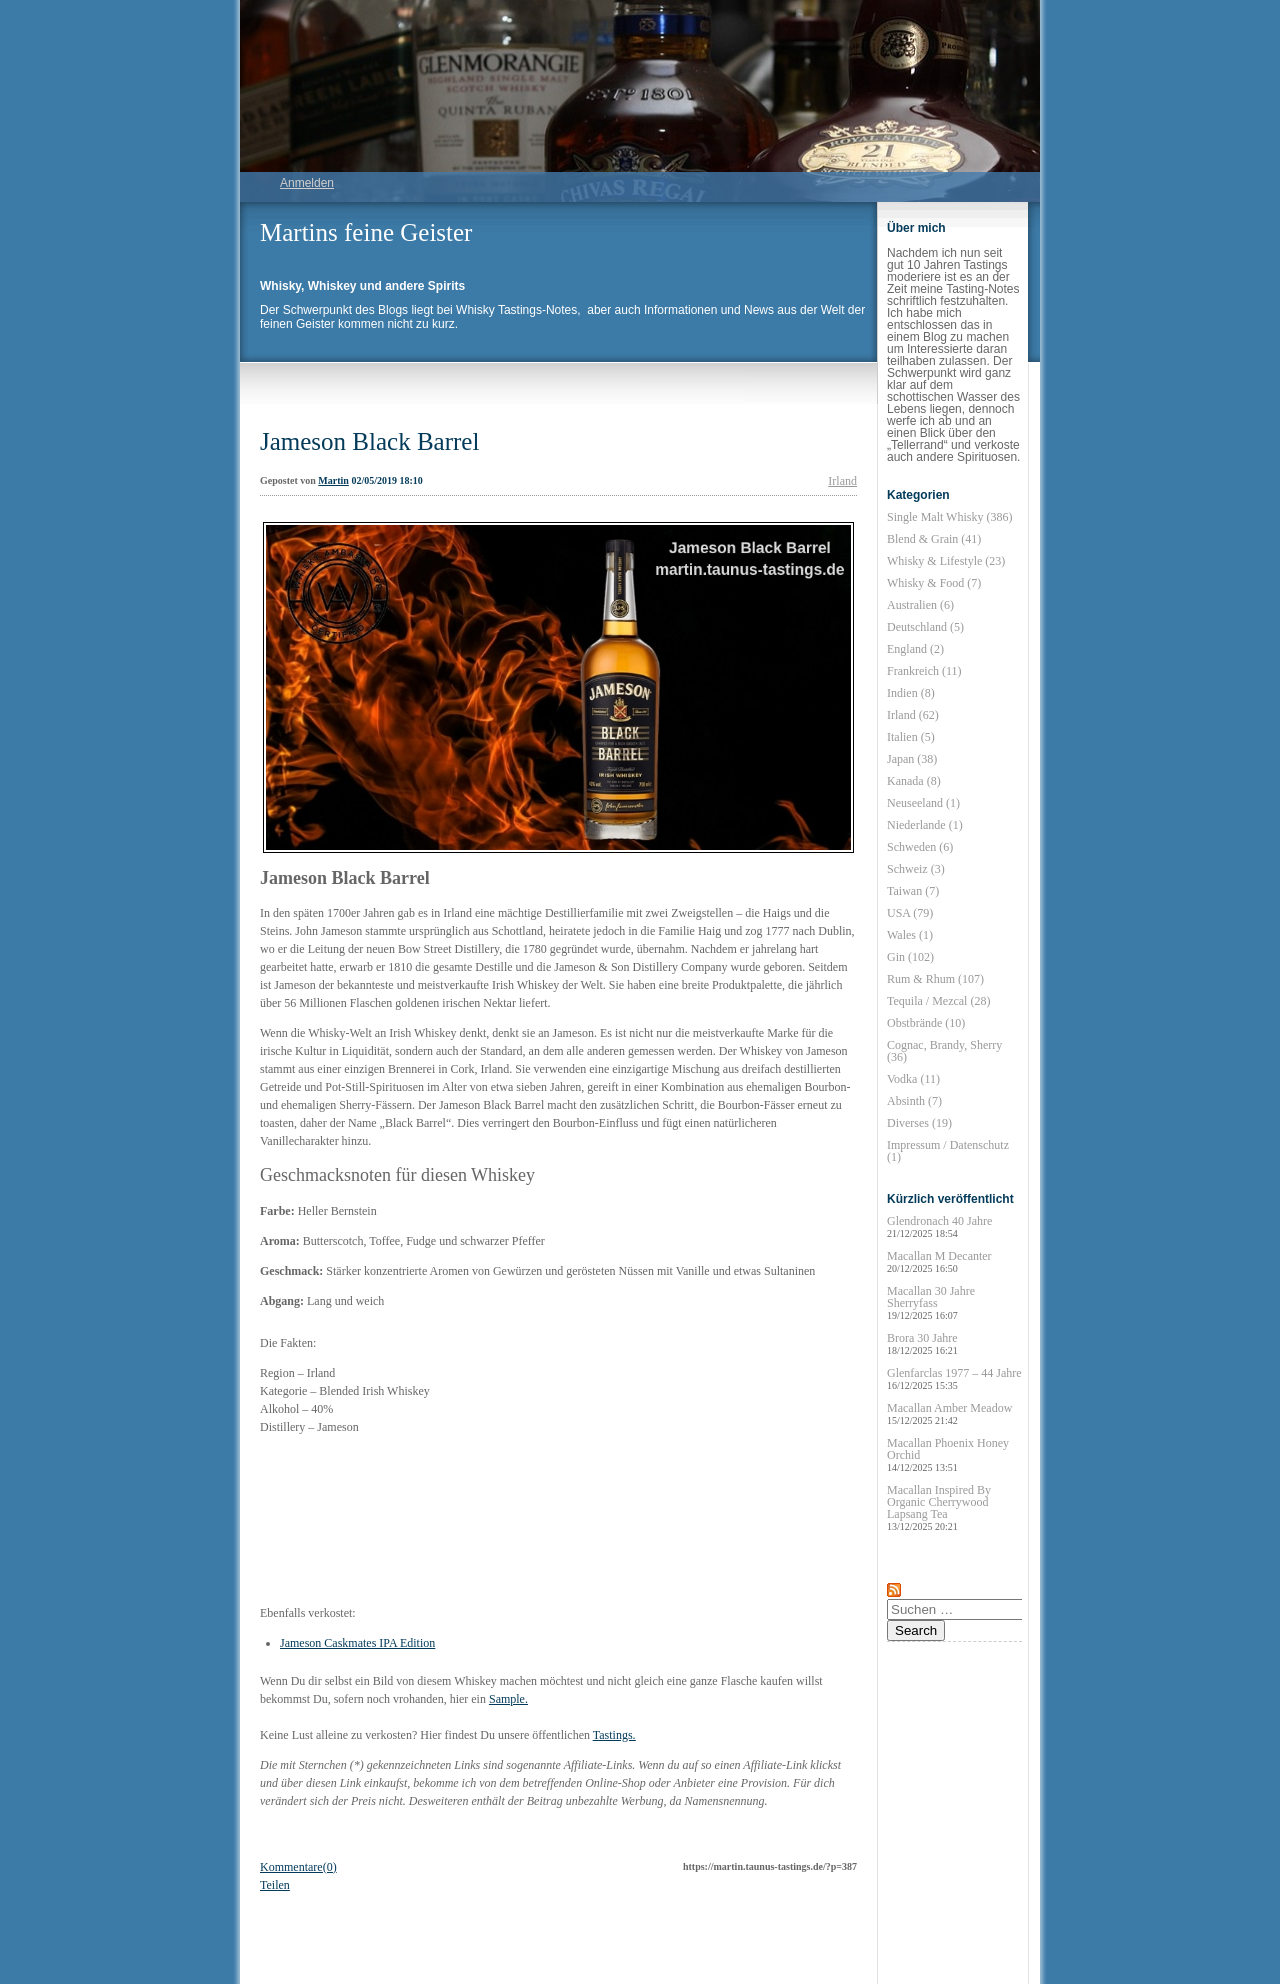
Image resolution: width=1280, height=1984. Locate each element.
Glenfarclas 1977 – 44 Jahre (954, 1378)
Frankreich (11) (924, 671)
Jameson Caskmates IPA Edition (357, 1643)
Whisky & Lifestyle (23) (946, 561)
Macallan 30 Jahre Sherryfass (931, 1302)
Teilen (275, 1885)
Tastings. (614, 1735)
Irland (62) (913, 715)
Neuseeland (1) (923, 803)
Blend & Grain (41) (934, 539)
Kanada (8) (914, 781)
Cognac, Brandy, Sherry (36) (944, 1051)
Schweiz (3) (916, 869)
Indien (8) (911, 693)
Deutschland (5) (925, 627)
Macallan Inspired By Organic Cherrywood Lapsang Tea (939, 1507)
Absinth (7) (914, 1101)
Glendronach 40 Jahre (939, 1226)
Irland (842, 481)
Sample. (508, 1699)
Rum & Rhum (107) (935, 979)
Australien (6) (920, 605)
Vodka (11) (913, 1079)
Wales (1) (910, 935)
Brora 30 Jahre (922, 1343)
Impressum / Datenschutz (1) (948, 1151)
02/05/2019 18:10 (386, 480)
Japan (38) (912, 759)
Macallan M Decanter (939, 1261)
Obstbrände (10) (926, 1023)
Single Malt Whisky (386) (949, 517)
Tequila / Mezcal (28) (938, 1001)
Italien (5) (911, 737)
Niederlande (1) (925, 825)
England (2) (915, 649)
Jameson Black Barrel (369, 441)
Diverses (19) (919, 1123)
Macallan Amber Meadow (949, 1413)
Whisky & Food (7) (934, 583)
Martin (333, 480)
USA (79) (910, 913)
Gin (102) (910, 957)
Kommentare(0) (298, 1867)
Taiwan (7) (913, 891)
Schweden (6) (920, 847)
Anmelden (307, 183)
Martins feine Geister (366, 232)
